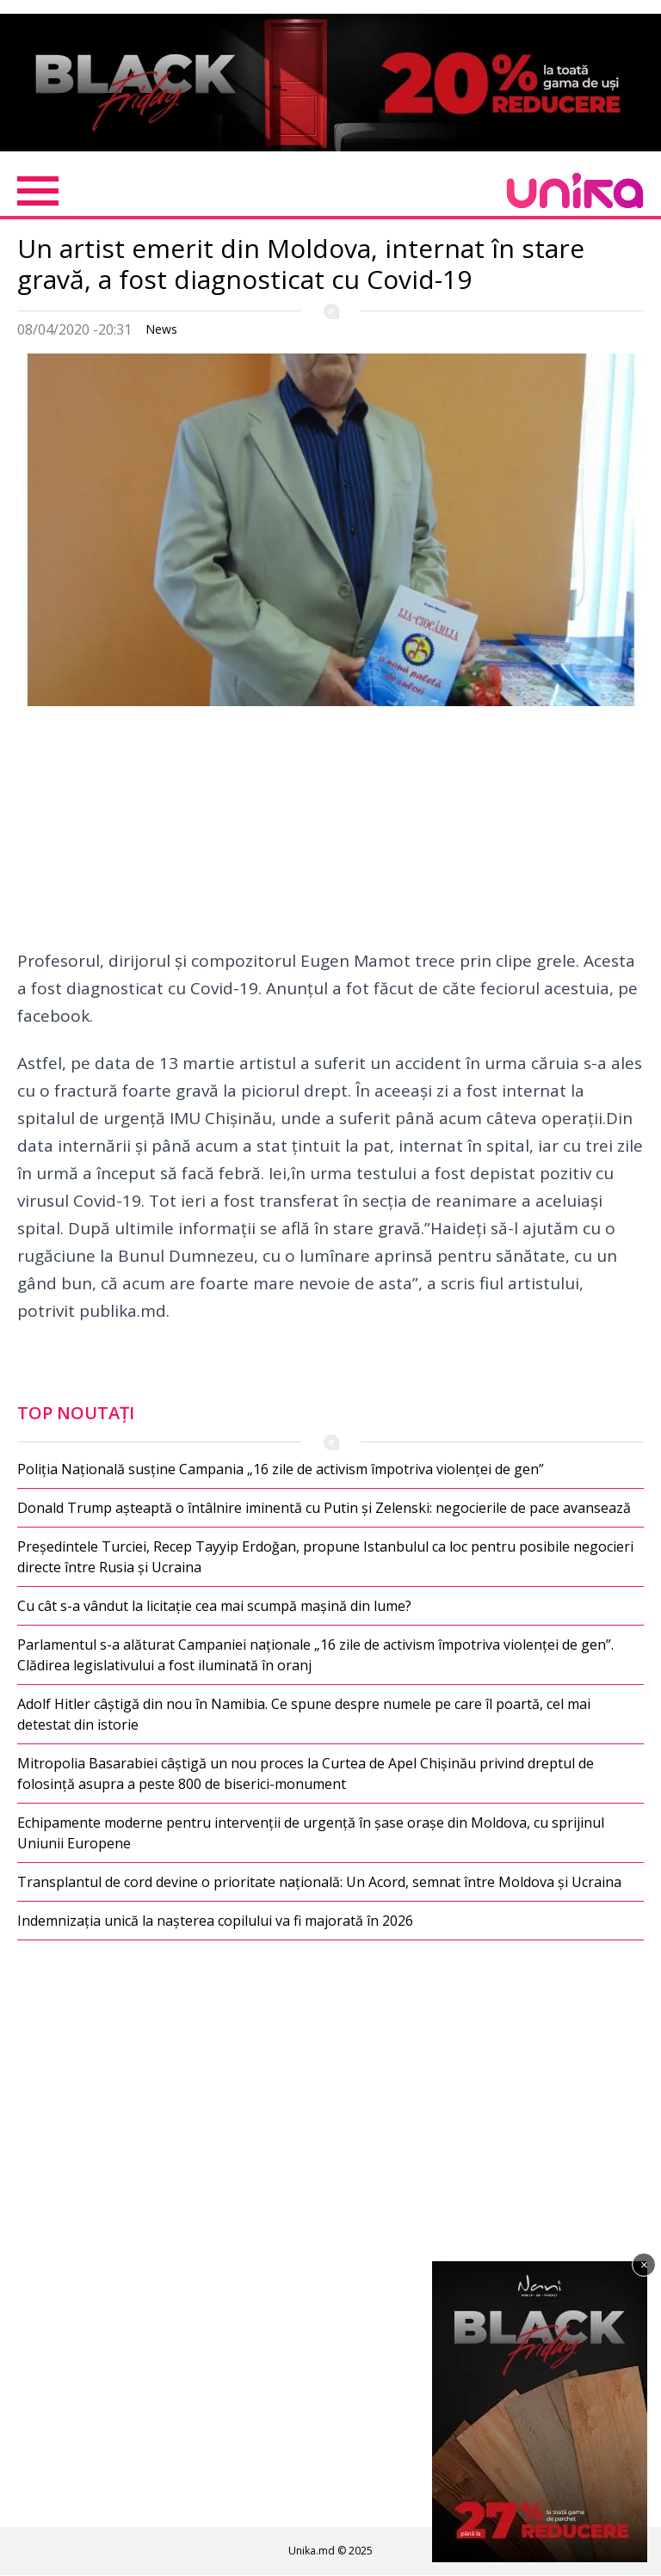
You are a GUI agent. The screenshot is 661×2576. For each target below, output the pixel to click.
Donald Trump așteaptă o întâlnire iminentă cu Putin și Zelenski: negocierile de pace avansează (324, 1507)
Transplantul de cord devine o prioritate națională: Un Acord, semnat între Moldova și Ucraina (319, 1881)
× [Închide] (644, 2264)
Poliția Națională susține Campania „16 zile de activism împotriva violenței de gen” (280, 1469)
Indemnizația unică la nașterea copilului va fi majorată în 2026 (215, 1920)
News (161, 329)
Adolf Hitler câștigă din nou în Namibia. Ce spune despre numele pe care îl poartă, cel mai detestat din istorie (303, 1714)
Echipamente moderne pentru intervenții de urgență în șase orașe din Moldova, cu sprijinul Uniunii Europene (310, 1833)
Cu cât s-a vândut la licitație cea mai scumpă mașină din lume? (214, 1605)
